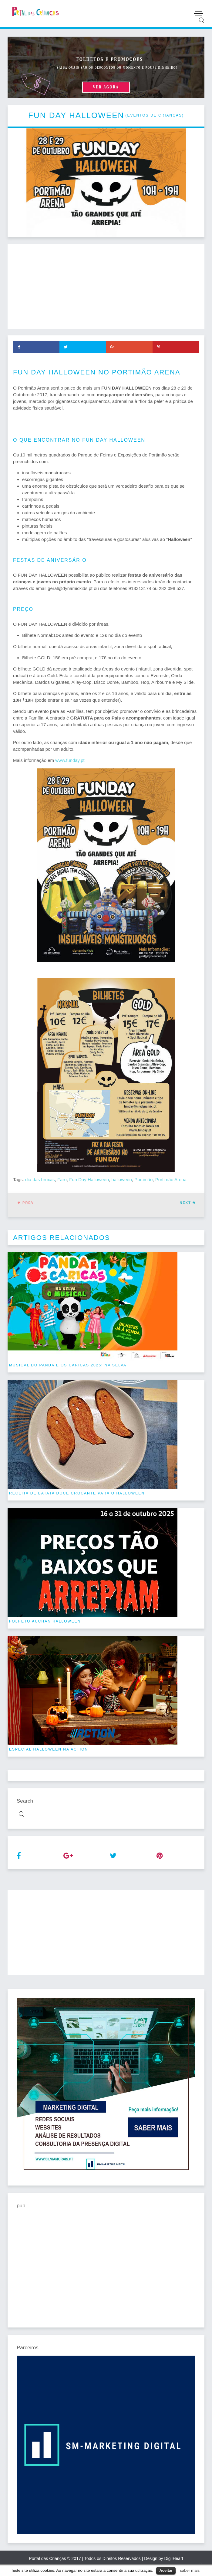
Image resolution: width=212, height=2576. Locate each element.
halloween (121, 1179)
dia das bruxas (40, 1179)
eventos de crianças (154, 115)
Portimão (143, 1179)
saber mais (190, 2570)
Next (188, 1202)
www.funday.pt (69, 760)
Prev (26, 1202)
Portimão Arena (171, 1179)
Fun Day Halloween (89, 1179)
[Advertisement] (106, 286)
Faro (62, 1179)
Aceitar (166, 2570)
